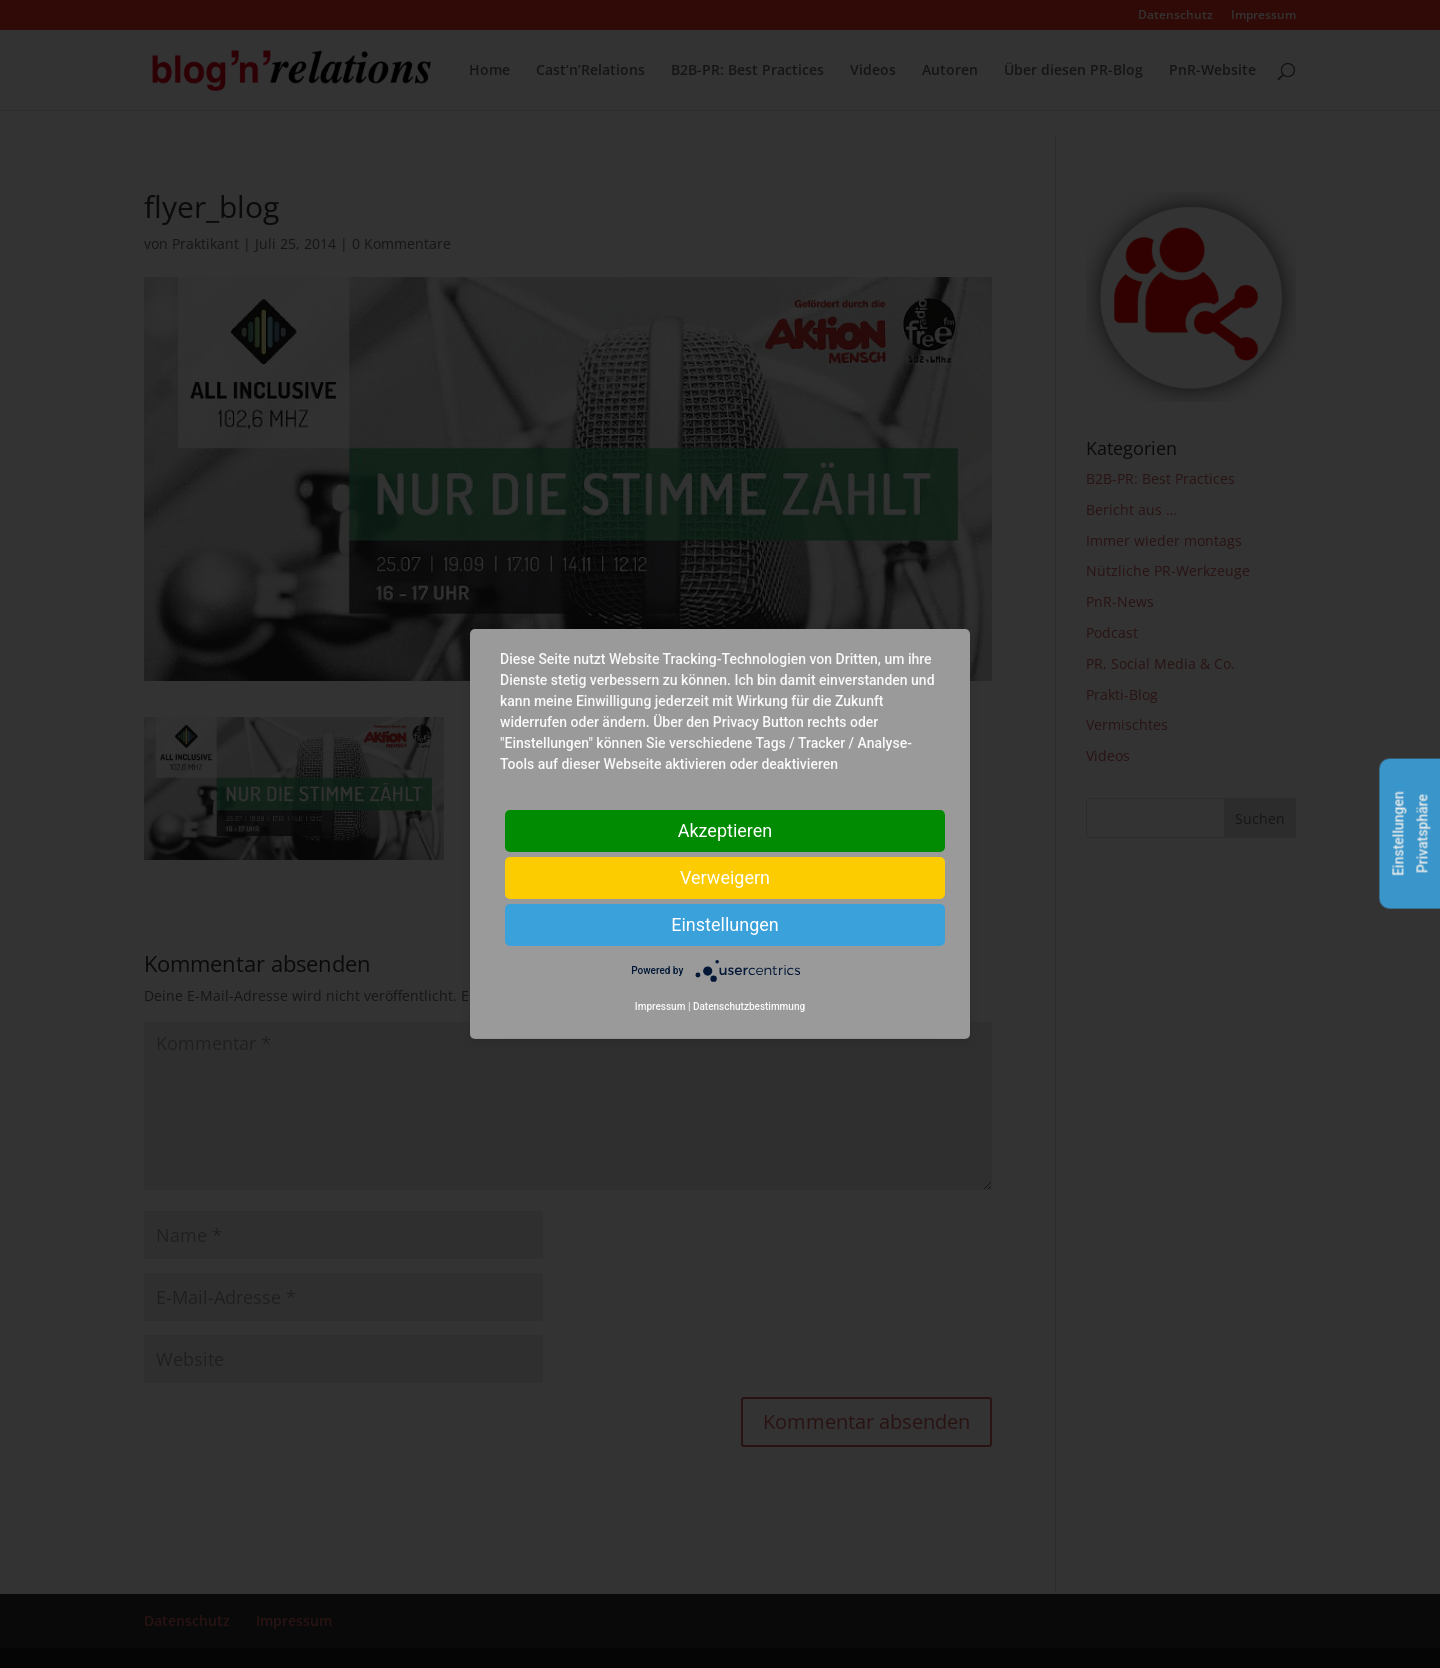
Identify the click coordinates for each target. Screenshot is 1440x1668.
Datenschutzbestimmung (749, 1006)
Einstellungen (724, 924)
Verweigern (725, 877)
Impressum (660, 1006)
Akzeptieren (725, 830)
